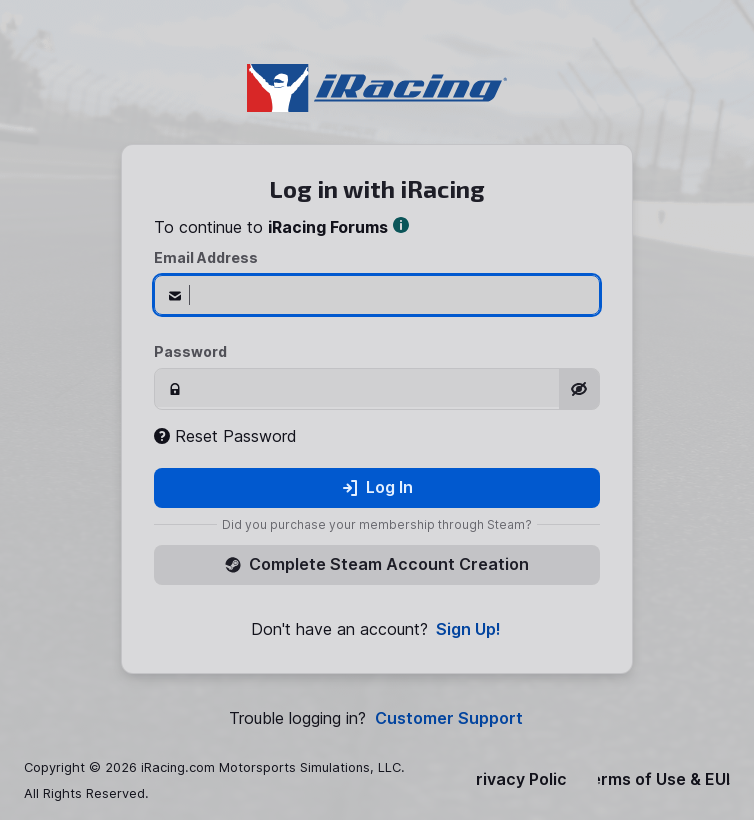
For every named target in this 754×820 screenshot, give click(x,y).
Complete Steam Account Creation (377, 564)
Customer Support (449, 718)
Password (190, 351)
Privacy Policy (521, 779)
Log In (377, 487)
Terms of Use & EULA (664, 779)
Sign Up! (468, 629)
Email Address (206, 257)
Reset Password (225, 436)
